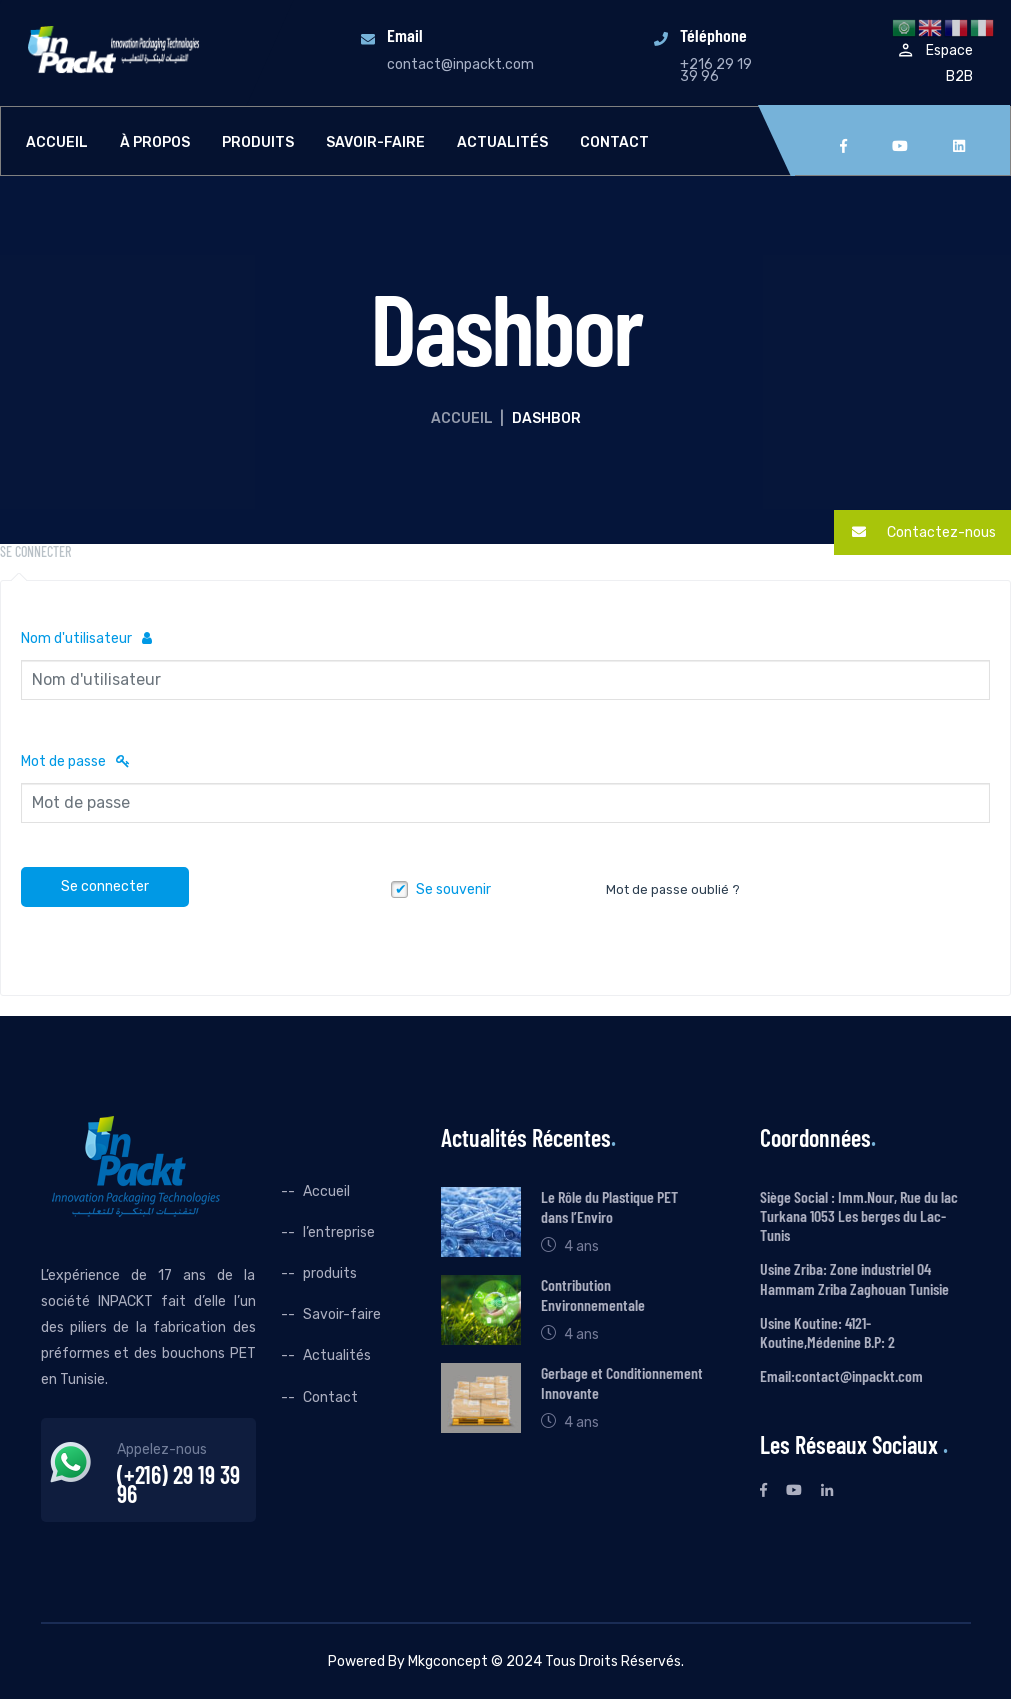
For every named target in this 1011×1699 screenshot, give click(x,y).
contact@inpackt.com (460, 64)
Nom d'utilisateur (86, 638)
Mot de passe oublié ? (672, 889)
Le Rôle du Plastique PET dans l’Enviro (609, 1206)
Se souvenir (453, 889)
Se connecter (105, 886)
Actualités (502, 143)
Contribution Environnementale (593, 1294)
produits (258, 143)
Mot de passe (75, 761)
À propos (155, 143)
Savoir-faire (375, 143)
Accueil (57, 143)
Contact (614, 143)
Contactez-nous (915, 532)
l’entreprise (339, 1232)
